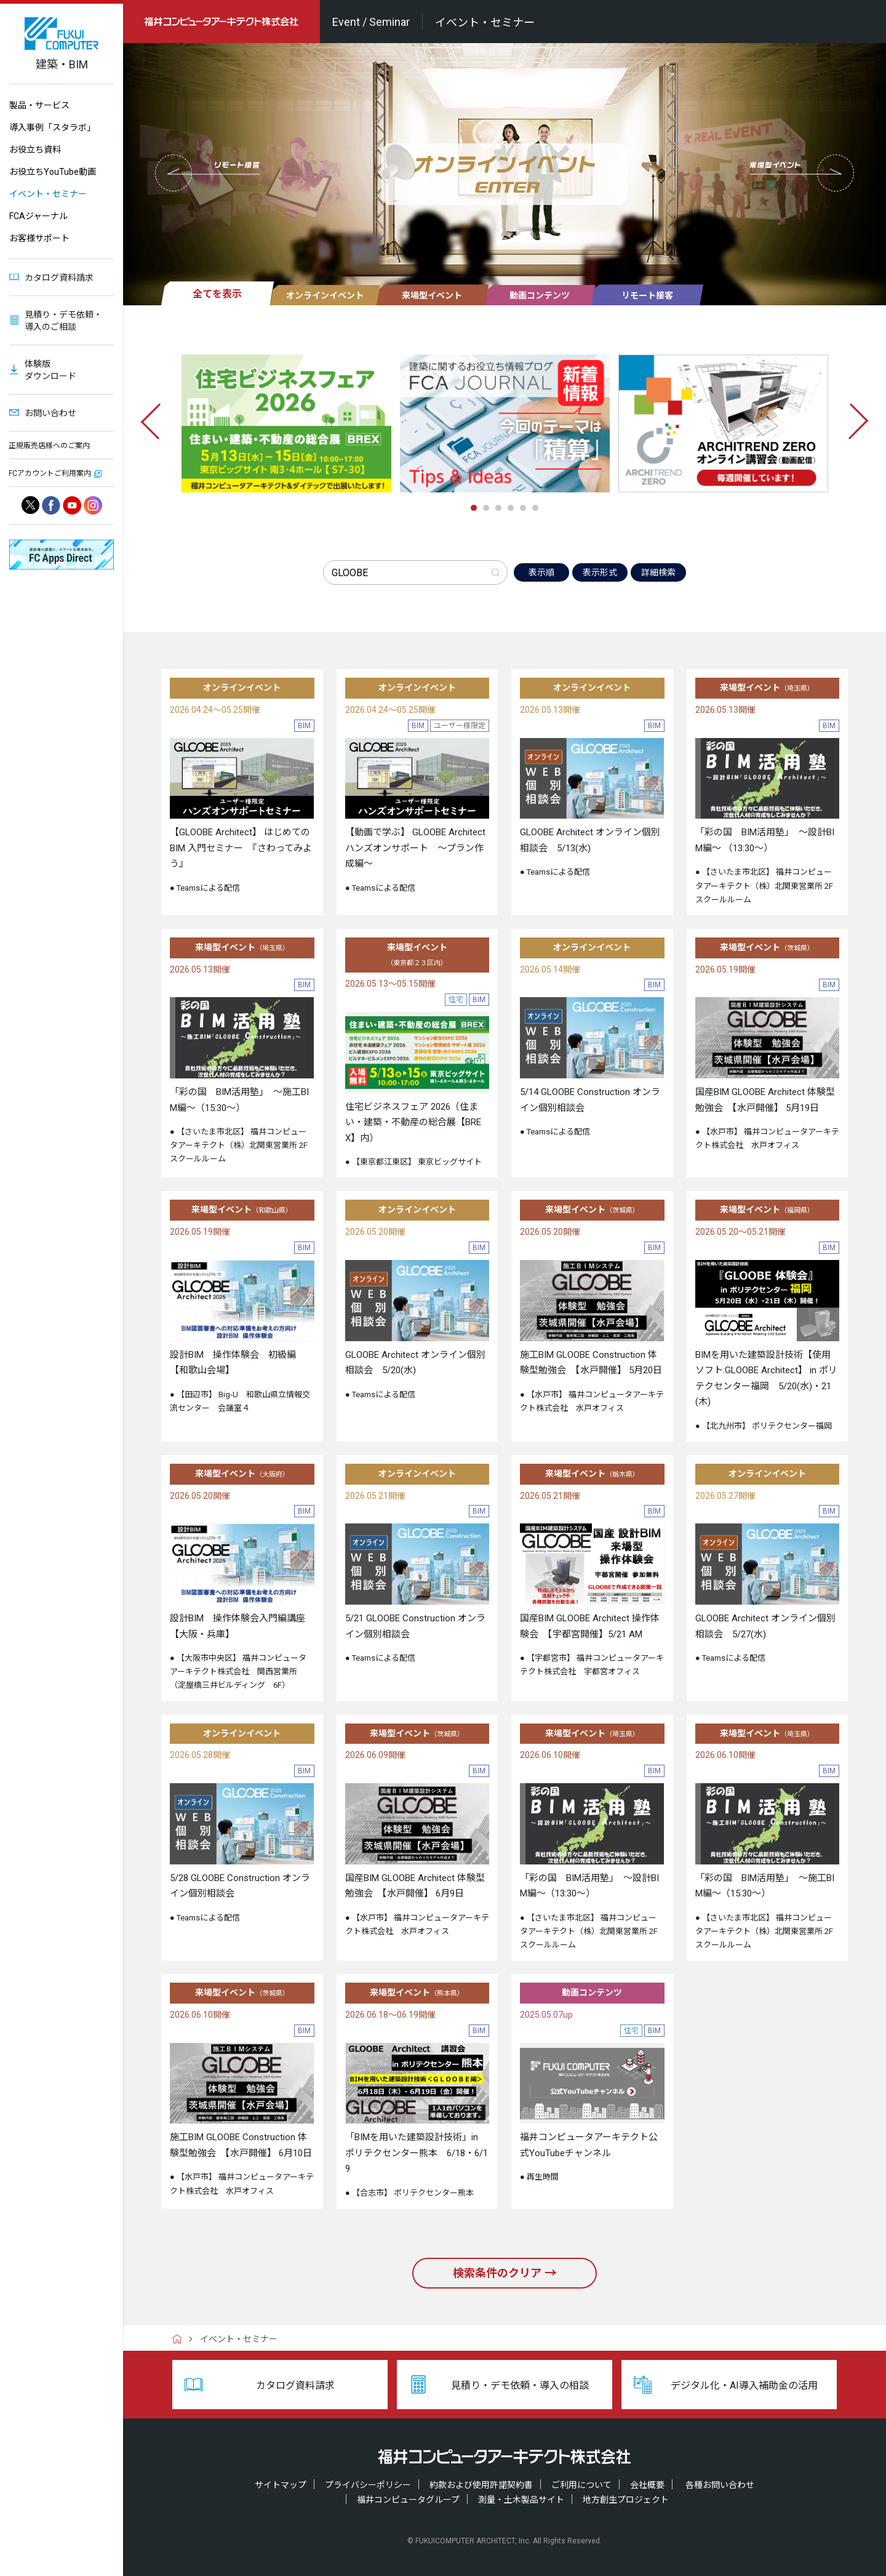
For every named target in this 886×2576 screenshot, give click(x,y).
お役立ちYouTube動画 (52, 172)
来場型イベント (432, 295)
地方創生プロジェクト (626, 2500)
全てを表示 (217, 294)
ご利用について (581, 2485)
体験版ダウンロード (50, 370)
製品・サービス (39, 105)
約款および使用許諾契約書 (481, 2485)
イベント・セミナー (48, 194)
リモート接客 (647, 295)
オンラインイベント (325, 295)
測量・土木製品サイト (521, 2500)
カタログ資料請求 (59, 278)
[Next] (853, 433)
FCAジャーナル (38, 216)
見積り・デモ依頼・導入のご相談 (63, 321)
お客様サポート (39, 238)
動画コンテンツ (539, 295)
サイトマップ (280, 2485)
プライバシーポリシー (368, 2485)
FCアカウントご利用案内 (50, 473)
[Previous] (155, 433)
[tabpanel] (286, 423)
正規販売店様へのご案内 (49, 445)
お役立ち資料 (35, 149)
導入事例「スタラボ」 (52, 127)
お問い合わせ (50, 413)
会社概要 (647, 2485)
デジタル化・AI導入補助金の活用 (744, 2385)
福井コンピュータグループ (408, 2500)
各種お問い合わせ (719, 2485)
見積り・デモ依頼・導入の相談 (520, 2385)
